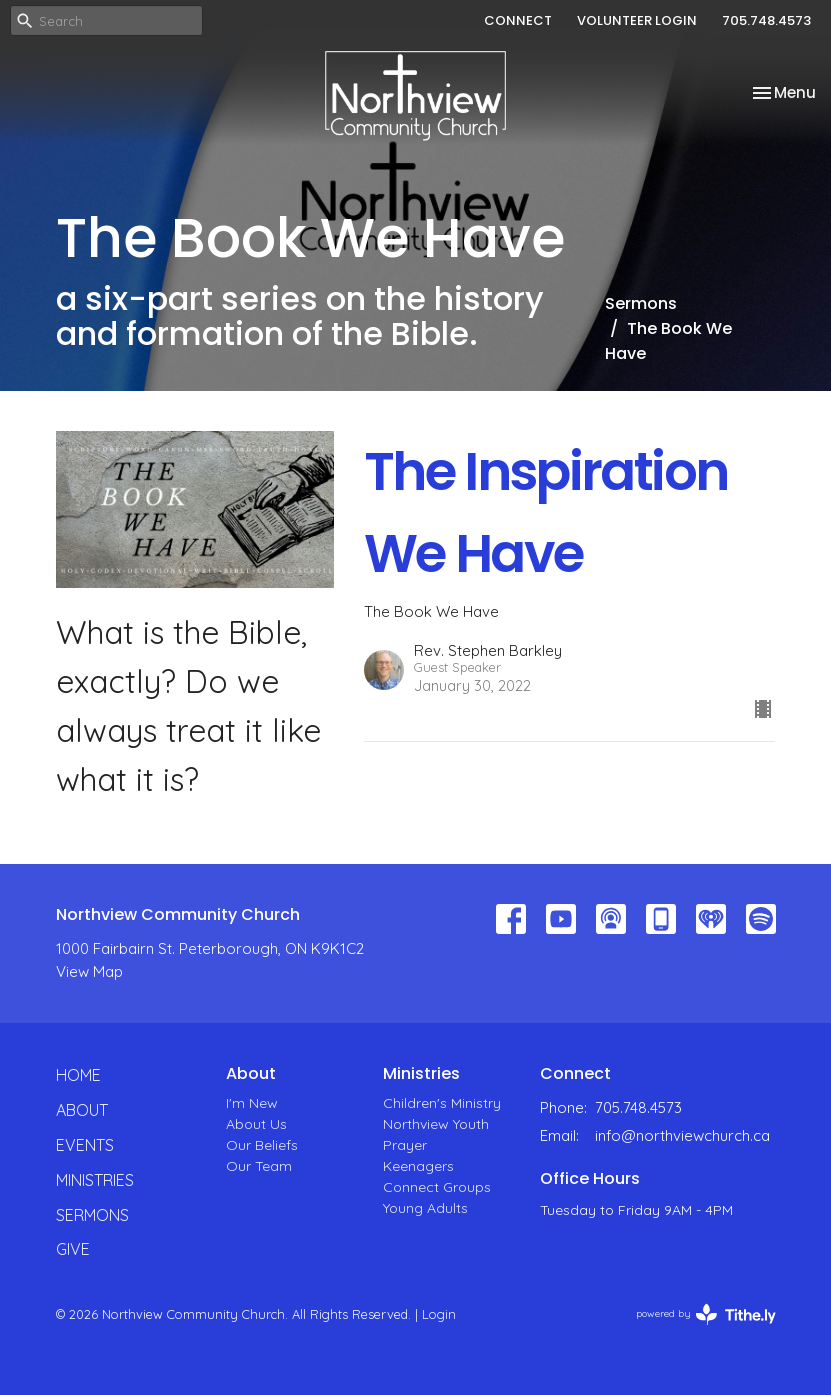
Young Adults (425, 1208)
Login (439, 1314)
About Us (256, 1124)
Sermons (641, 303)
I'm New (252, 1103)
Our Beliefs (262, 1145)
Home (78, 1075)
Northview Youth (436, 1124)
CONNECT (518, 20)
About (82, 1110)
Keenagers (418, 1166)
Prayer (405, 1145)
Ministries (95, 1180)
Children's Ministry (442, 1103)
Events (85, 1145)
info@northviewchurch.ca (682, 1135)
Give (73, 1249)
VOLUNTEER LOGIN (637, 20)
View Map (89, 971)
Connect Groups (437, 1187)
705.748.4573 (766, 20)
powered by (706, 1314)
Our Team (259, 1166)
